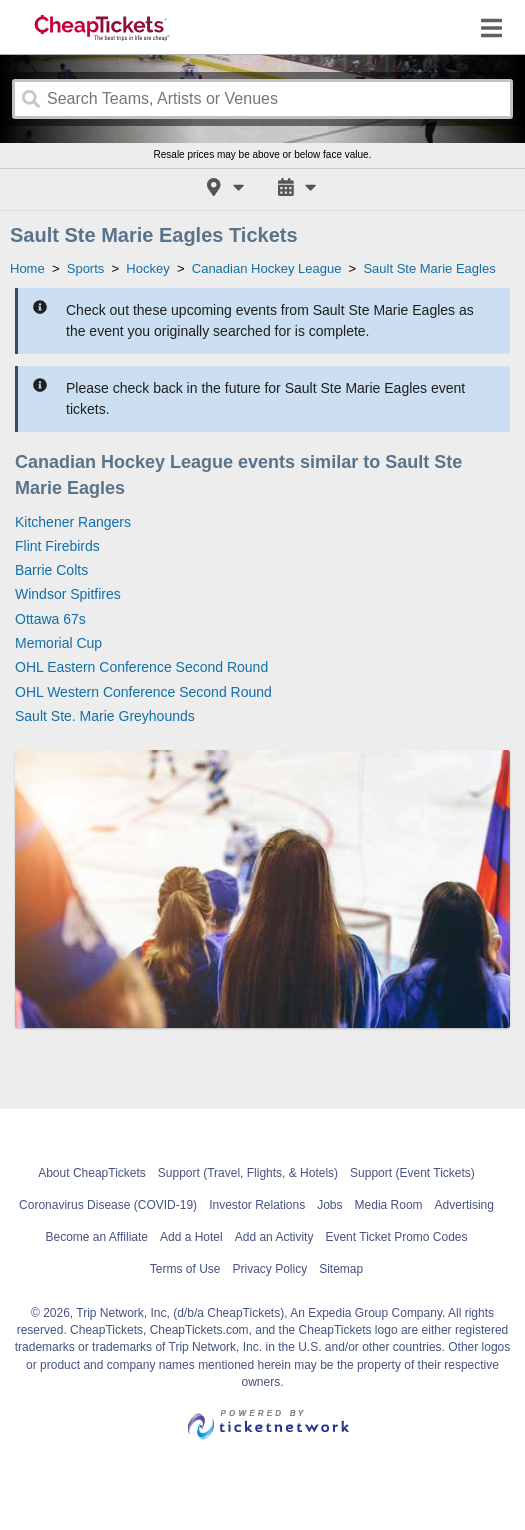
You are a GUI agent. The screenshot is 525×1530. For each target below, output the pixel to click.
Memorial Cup (58, 643)
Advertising (464, 1205)
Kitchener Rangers (73, 522)
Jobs (329, 1205)
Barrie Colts (51, 570)
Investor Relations (257, 1205)
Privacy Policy (269, 1269)
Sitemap (341, 1269)
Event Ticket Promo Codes (396, 1237)
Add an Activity (274, 1237)
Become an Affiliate (96, 1237)
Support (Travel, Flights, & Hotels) (248, 1173)
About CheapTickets (92, 1173)
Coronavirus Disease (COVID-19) (108, 1205)
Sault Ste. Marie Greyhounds (105, 716)
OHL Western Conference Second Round (143, 692)
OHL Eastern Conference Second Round (141, 667)
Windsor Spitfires (68, 594)
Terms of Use (185, 1269)
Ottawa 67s (50, 619)
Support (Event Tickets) (412, 1173)
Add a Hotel (191, 1237)
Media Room (389, 1205)
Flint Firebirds (57, 546)
